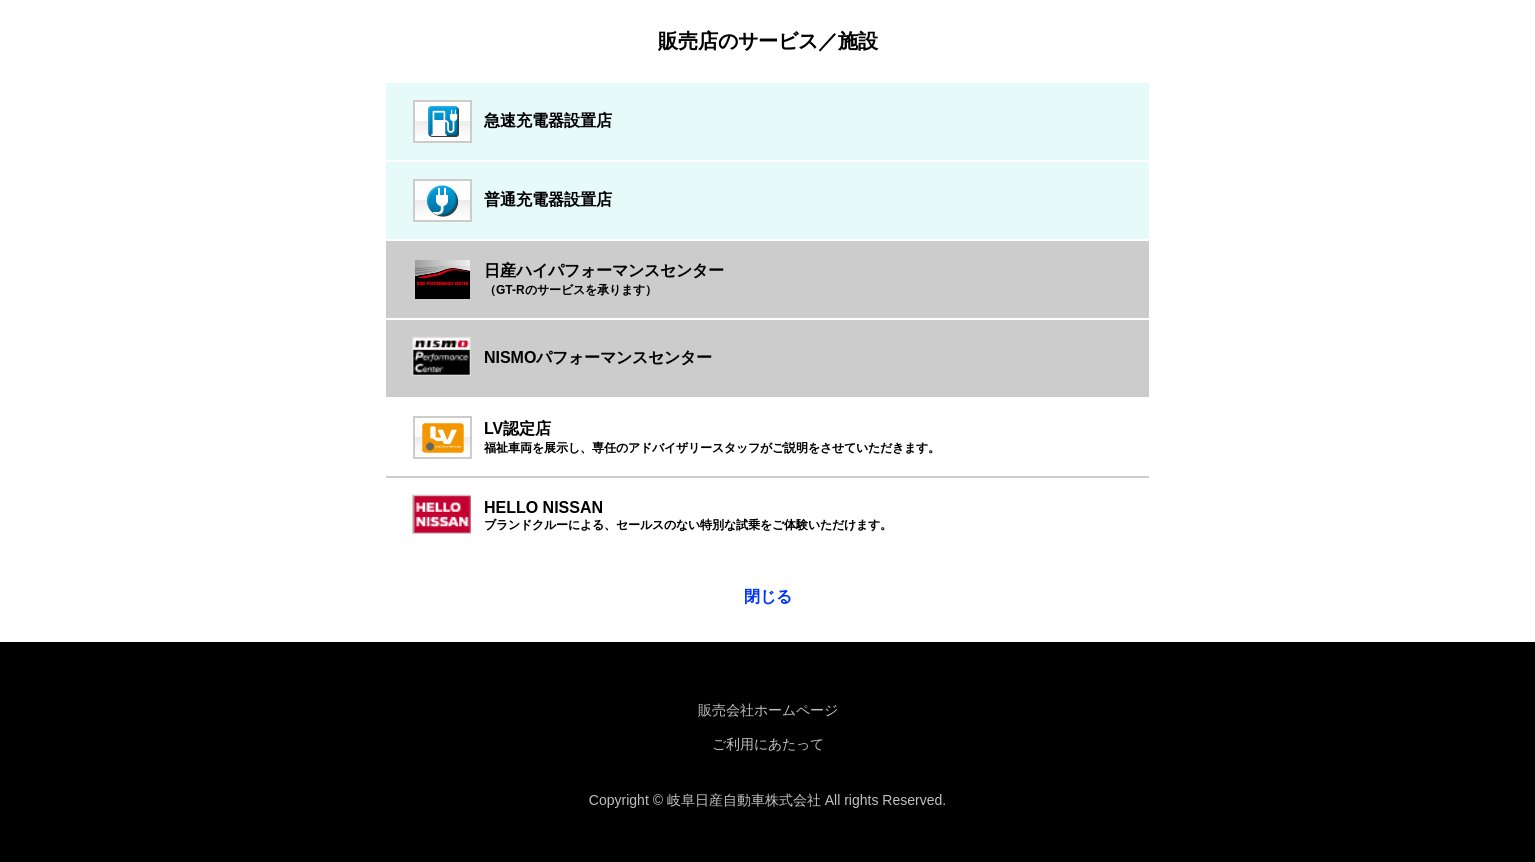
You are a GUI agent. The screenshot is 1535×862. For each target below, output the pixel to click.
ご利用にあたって (768, 744)
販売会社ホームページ (768, 710)
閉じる (768, 596)
